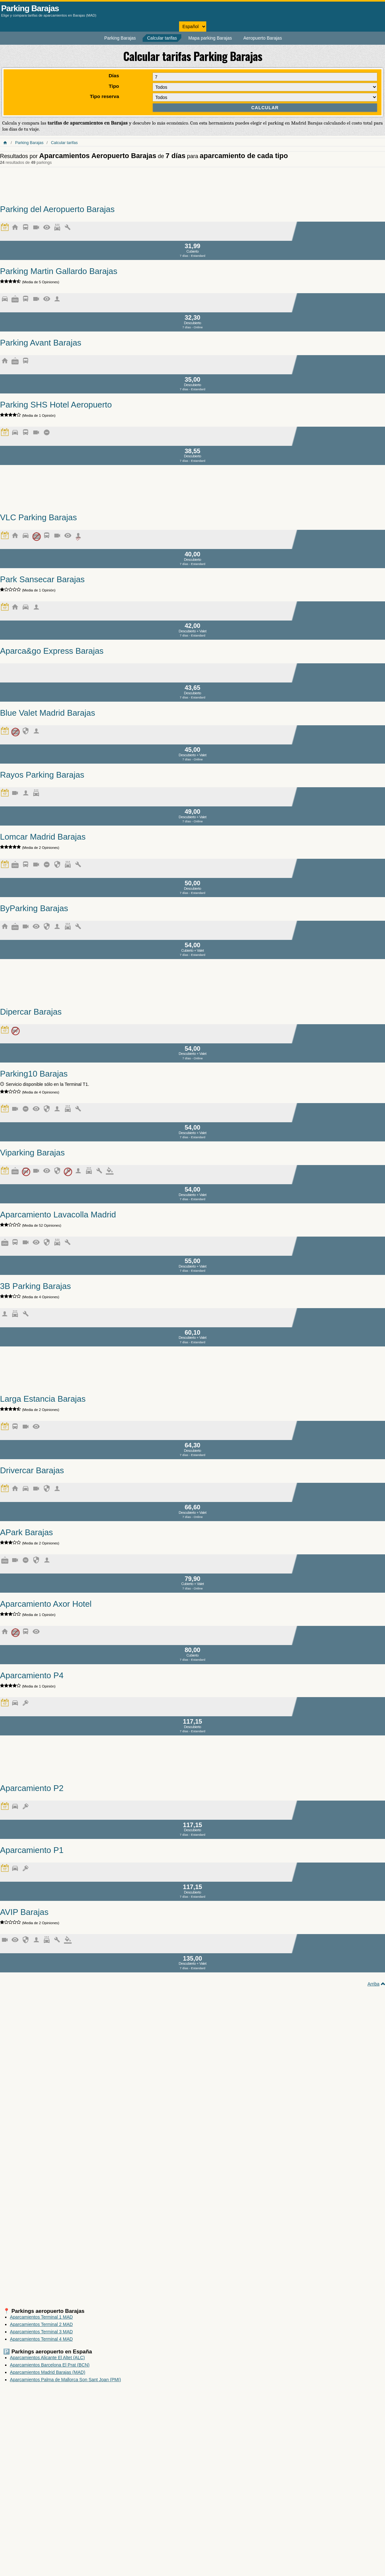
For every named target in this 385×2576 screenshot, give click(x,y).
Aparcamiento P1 (32, 1850)
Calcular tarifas (162, 38)
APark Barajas (26, 1532)
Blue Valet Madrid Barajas (47, 712)
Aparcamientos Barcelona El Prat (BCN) (50, 2364)
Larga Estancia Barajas (43, 1398)
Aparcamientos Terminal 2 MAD (41, 2324)
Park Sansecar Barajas (42, 579)
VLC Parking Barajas (38, 517)
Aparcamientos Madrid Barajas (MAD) (47, 2372)
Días (114, 75)
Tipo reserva (104, 96)
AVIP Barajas (24, 1912)
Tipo (114, 86)
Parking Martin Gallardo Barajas (58, 271)
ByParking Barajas (34, 908)
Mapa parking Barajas (210, 38)
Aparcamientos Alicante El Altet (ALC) (47, 2357)
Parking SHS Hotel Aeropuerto (56, 404)
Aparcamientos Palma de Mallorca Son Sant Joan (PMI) (65, 2379)
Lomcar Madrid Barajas (43, 836)
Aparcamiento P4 (32, 1675)
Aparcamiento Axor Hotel (45, 1603)
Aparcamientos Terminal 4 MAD (41, 2339)
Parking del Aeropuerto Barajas (57, 209)
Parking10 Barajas (34, 1073)
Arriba (373, 1983)
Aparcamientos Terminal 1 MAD (41, 2317)
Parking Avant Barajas (40, 342)
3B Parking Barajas (35, 1286)
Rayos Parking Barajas (42, 774)
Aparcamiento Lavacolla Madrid (58, 1214)
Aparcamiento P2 (32, 1788)
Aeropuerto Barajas (262, 38)
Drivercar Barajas (32, 1470)
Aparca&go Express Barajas (52, 650)
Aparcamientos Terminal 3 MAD (41, 2331)
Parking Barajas (30, 8)
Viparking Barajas (32, 1152)
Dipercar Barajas (31, 1011)
